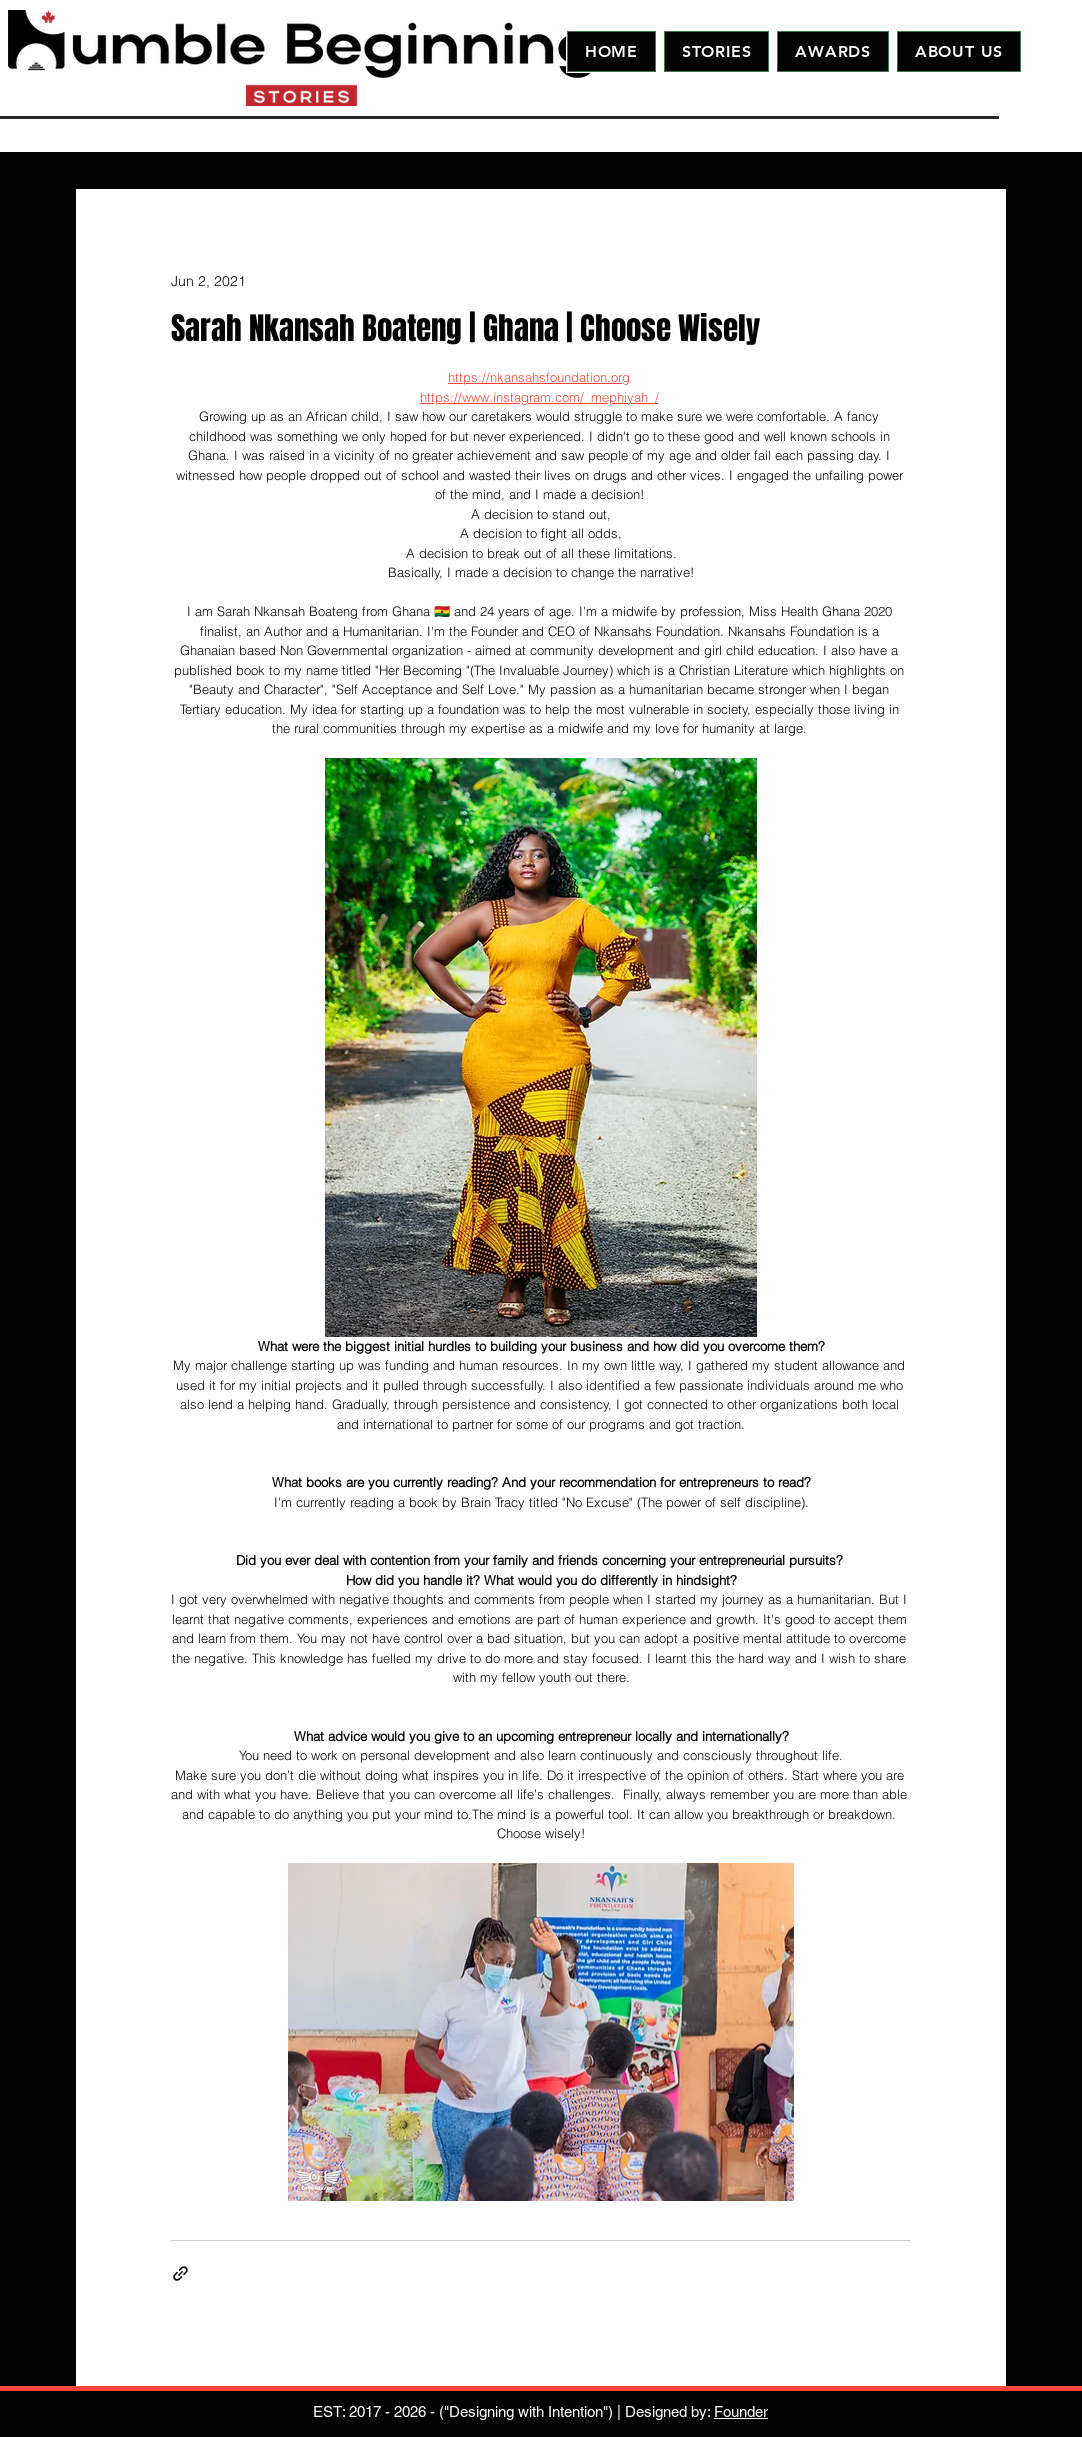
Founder (741, 2411)
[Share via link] (180, 2273)
